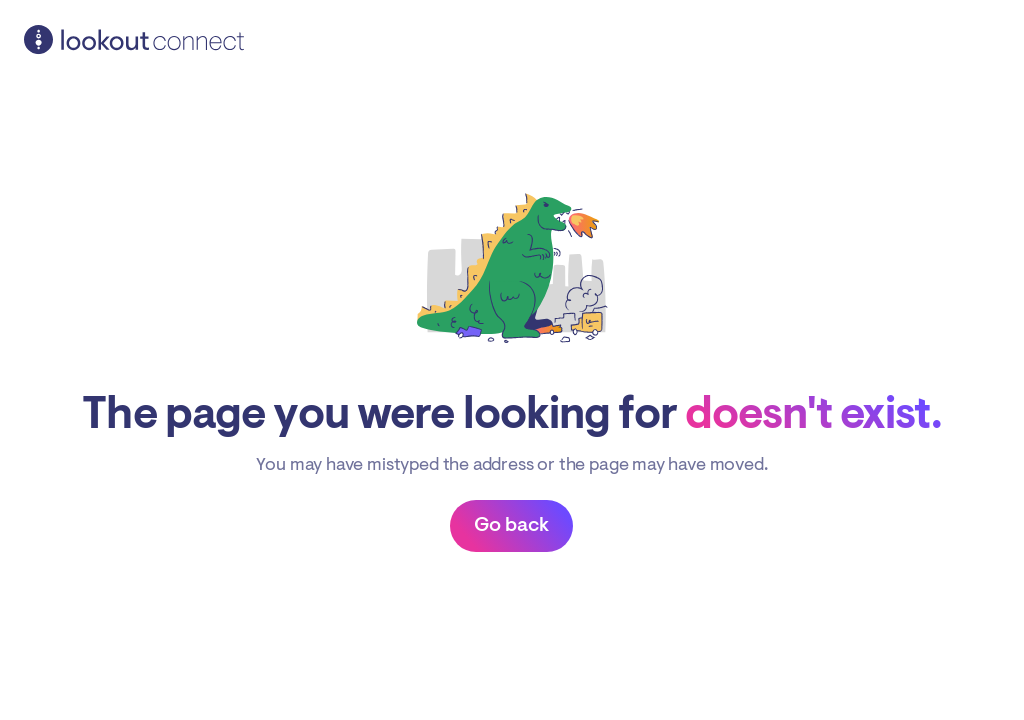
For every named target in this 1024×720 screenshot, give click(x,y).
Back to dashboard (511, 526)
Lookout (134, 40)
